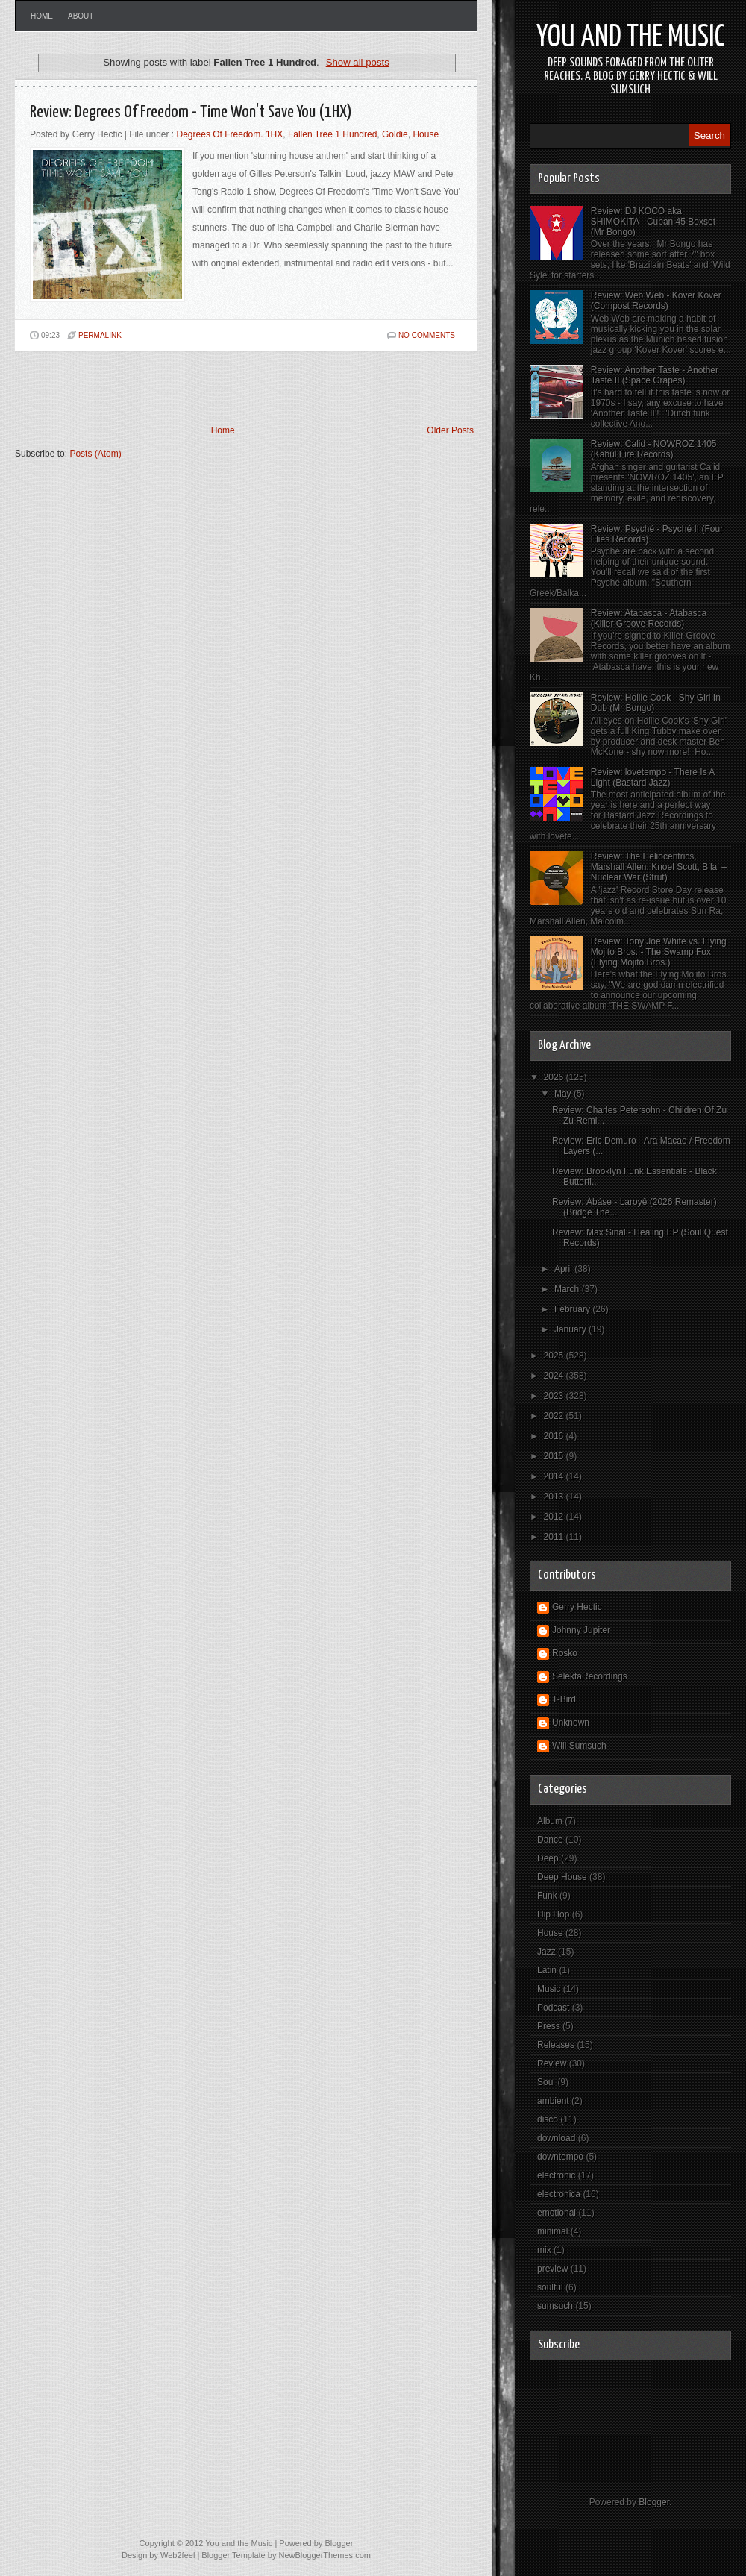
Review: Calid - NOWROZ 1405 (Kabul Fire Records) (654, 449)
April (564, 1269)
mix (544, 2250)
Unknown (570, 1722)
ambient (553, 2101)
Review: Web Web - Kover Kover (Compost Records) (656, 300)
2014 (555, 1476)
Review (551, 2063)
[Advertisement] (189, 388)
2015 (555, 1456)
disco (547, 2119)
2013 (555, 1496)
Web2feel (177, 2555)
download (556, 2138)
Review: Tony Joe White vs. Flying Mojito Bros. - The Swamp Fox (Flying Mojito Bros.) (659, 952)
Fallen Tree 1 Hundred (332, 134)
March (568, 1289)
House (426, 134)
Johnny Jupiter (581, 1630)
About (80, 16)
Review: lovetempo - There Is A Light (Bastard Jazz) (653, 777)
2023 (555, 1396)
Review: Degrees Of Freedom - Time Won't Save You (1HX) (191, 112)
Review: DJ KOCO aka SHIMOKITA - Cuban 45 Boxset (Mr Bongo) (653, 221)
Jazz (546, 1951)
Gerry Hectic (577, 1607)
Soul (546, 2082)
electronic (556, 2175)
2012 (555, 1516)
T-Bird (564, 1699)
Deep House (562, 1877)
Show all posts (357, 62)
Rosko (564, 1653)
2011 (555, 1537)
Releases (555, 2045)
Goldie (395, 134)
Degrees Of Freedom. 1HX (230, 134)
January (571, 1329)
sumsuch (555, 2306)
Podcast (553, 2007)
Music (548, 1989)
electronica (558, 2194)
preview (552, 2268)
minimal (552, 2231)
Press (548, 2026)
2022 (555, 1416)
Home (42, 16)
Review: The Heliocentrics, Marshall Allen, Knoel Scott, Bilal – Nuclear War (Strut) (659, 867)
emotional (556, 2212)
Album (549, 1821)
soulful (550, 2287)
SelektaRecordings (589, 1676)
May (564, 1093)
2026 (555, 1077)
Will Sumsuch (579, 1745)
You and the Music (630, 37)
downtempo (560, 2157)
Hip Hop (553, 1914)
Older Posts (450, 430)
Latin (547, 1970)
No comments (426, 335)
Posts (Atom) (95, 453)
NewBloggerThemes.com (324, 2555)
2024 (555, 1375)
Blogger (654, 2502)
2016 (555, 1436)
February (573, 1309)
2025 (555, 1355)
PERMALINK (100, 335)
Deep (548, 1858)
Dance (550, 1839)
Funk (547, 1895)
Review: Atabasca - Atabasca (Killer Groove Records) (648, 618)
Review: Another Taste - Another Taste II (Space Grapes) (654, 375)
